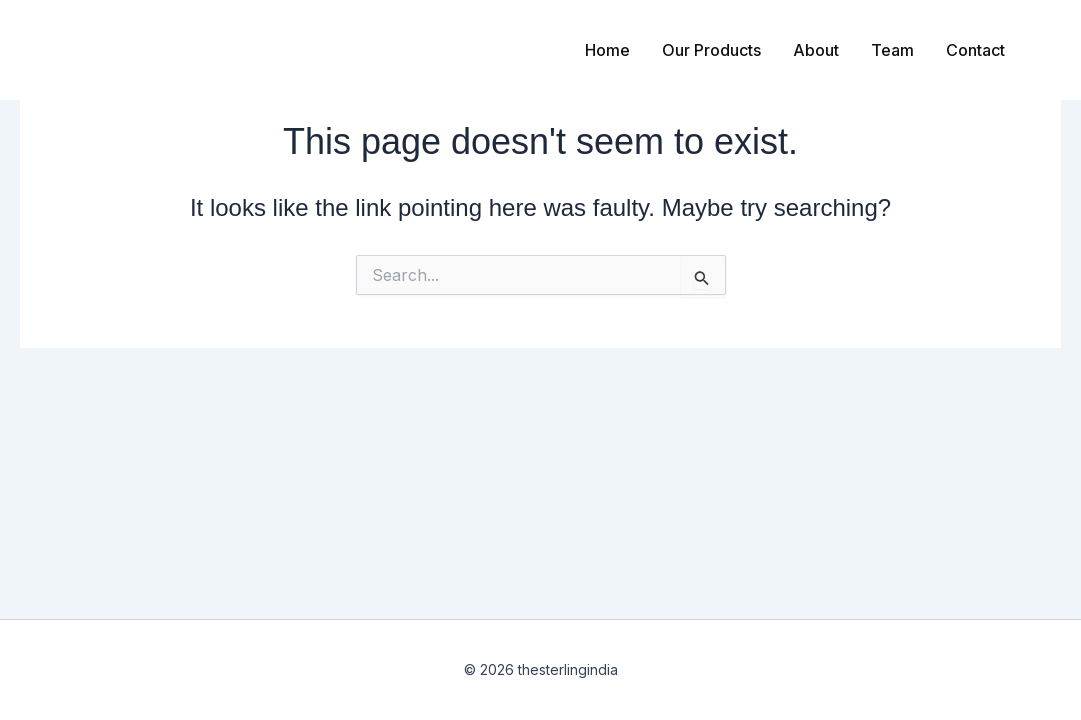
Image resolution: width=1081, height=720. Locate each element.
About (816, 50)
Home (607, 50)
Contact (975, 50)
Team (892, 50)
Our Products (711, 50)
